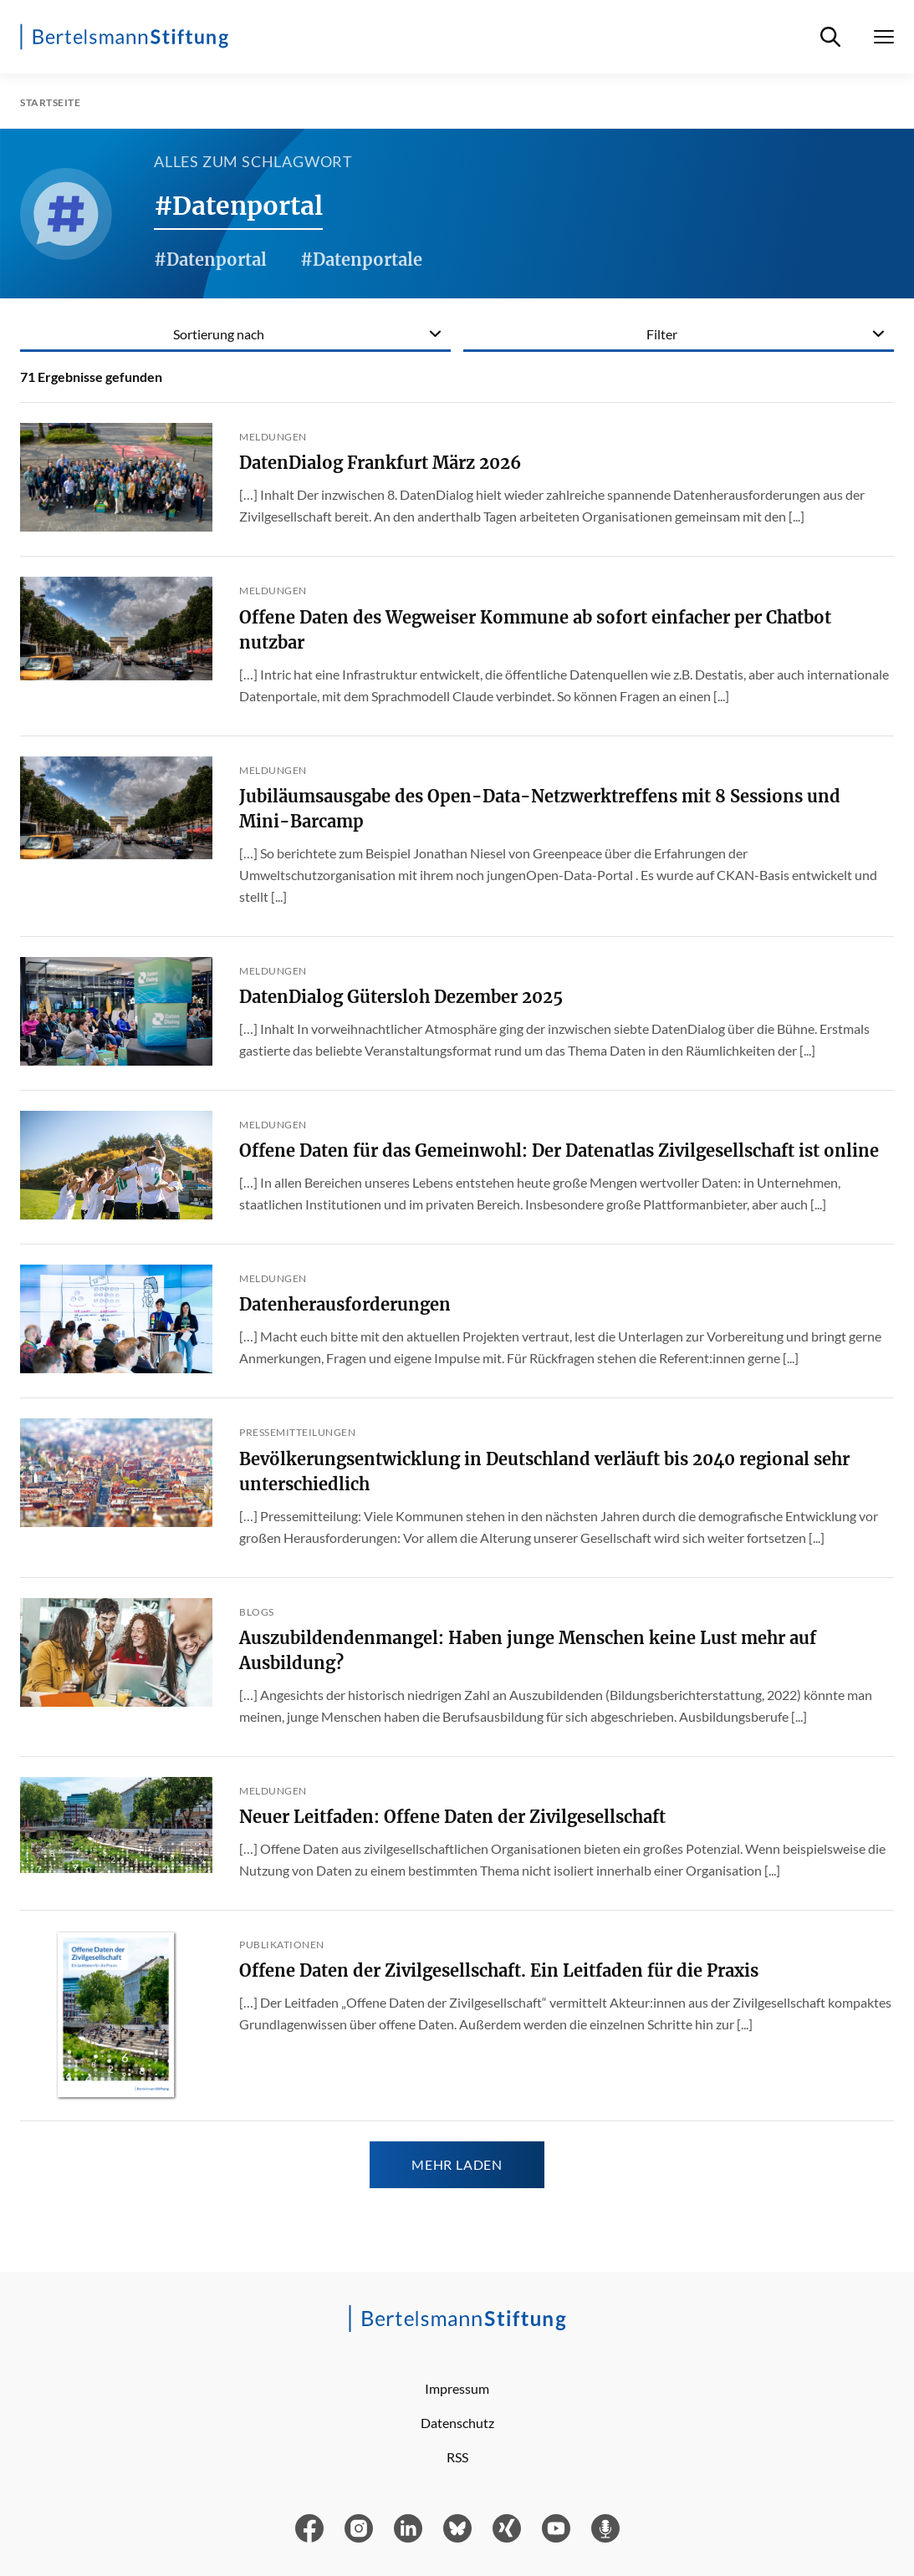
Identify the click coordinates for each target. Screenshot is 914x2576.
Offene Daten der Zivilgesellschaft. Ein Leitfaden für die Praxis (498, 1970)
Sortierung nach (218, 334)
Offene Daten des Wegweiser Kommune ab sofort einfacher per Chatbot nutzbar (535, 630)
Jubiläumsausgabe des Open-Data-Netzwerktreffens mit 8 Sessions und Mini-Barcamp (539, 809)
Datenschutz (457, 2423)
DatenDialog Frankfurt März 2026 (380, 462)
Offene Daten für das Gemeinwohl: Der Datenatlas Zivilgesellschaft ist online (559, 1150)
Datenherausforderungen (345, 1304)
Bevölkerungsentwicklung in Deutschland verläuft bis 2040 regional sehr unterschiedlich (544, 1471)
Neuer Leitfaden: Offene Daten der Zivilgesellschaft (452, 1816)
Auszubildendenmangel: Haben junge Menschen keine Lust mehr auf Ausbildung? (527, 1650)
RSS (457, 2457)
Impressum (457, 2388)
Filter (661, 334)
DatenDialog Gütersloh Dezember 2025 (401, 996)
